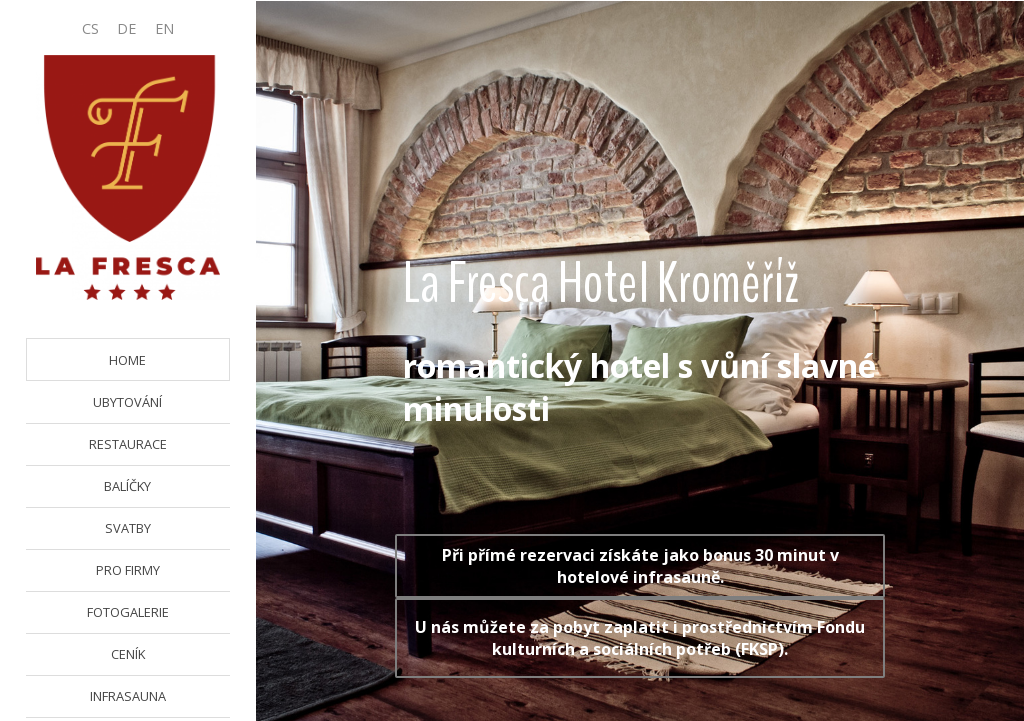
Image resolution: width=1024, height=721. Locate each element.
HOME (127, 360)
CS (90, 28)
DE (126, 28)
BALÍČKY (127, 486)
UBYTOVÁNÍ (127, 402)
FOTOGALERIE (128, 612)
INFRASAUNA (128, 696)
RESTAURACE (128, 444)
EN (164, 28)
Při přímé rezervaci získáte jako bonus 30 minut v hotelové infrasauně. (640, 566)
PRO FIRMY (128, 570)
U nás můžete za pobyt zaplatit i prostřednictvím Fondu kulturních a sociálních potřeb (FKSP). (640, 638)
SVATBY (128, 528)
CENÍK (128, 654)
